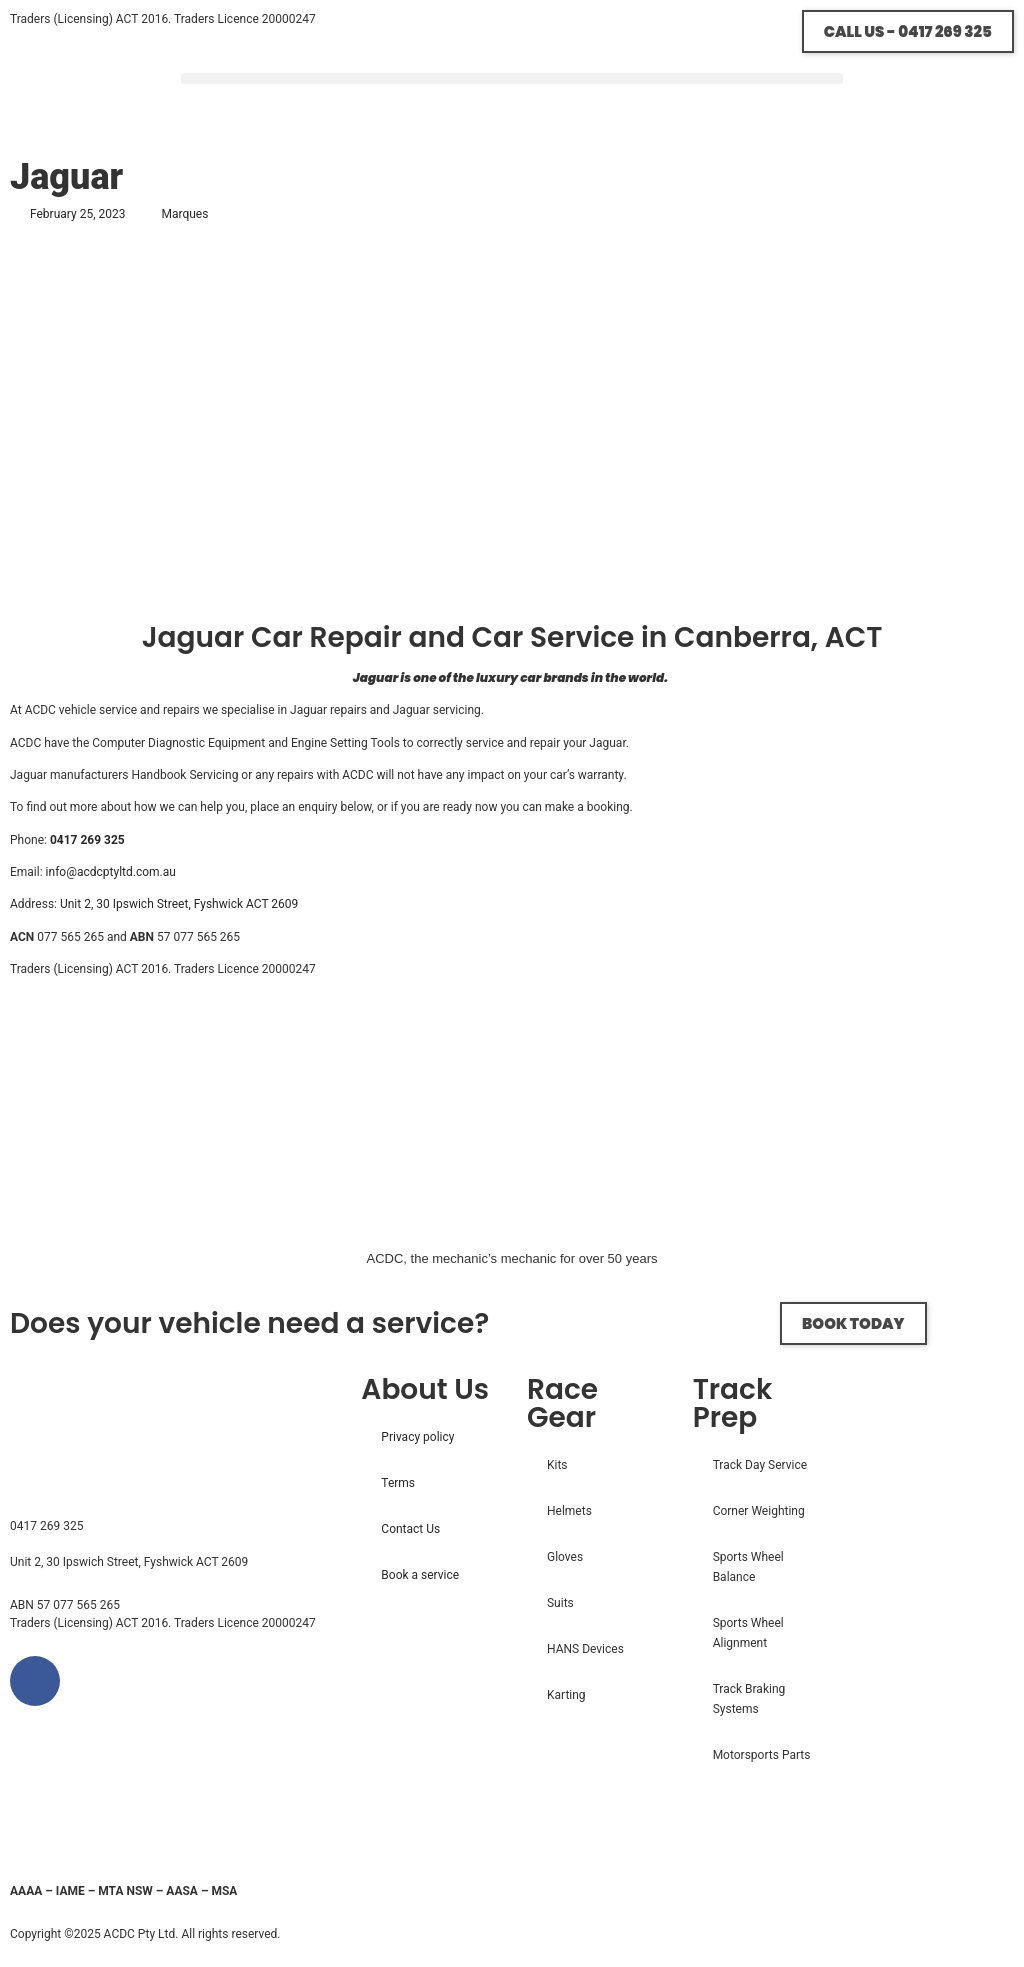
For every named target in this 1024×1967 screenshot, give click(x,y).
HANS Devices (585, 1649)
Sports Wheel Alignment (748, 1633)
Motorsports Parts (762, 1755)
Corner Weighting (759, 1511)
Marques (184, 214)
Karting (566, 1695)
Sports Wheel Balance (748, 1567)
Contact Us (410, 1529)
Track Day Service (760, 1465)
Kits (557, 1465)
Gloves (565, 1557)
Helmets (569, 1511)
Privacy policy (417, 1437)
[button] (512, 78)
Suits (560, 1603)
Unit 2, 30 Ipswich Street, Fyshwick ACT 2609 (179, 904)
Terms (398, 1483)
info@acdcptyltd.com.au (111, 872)
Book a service (420, 1575)
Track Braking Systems (749, 1699)
